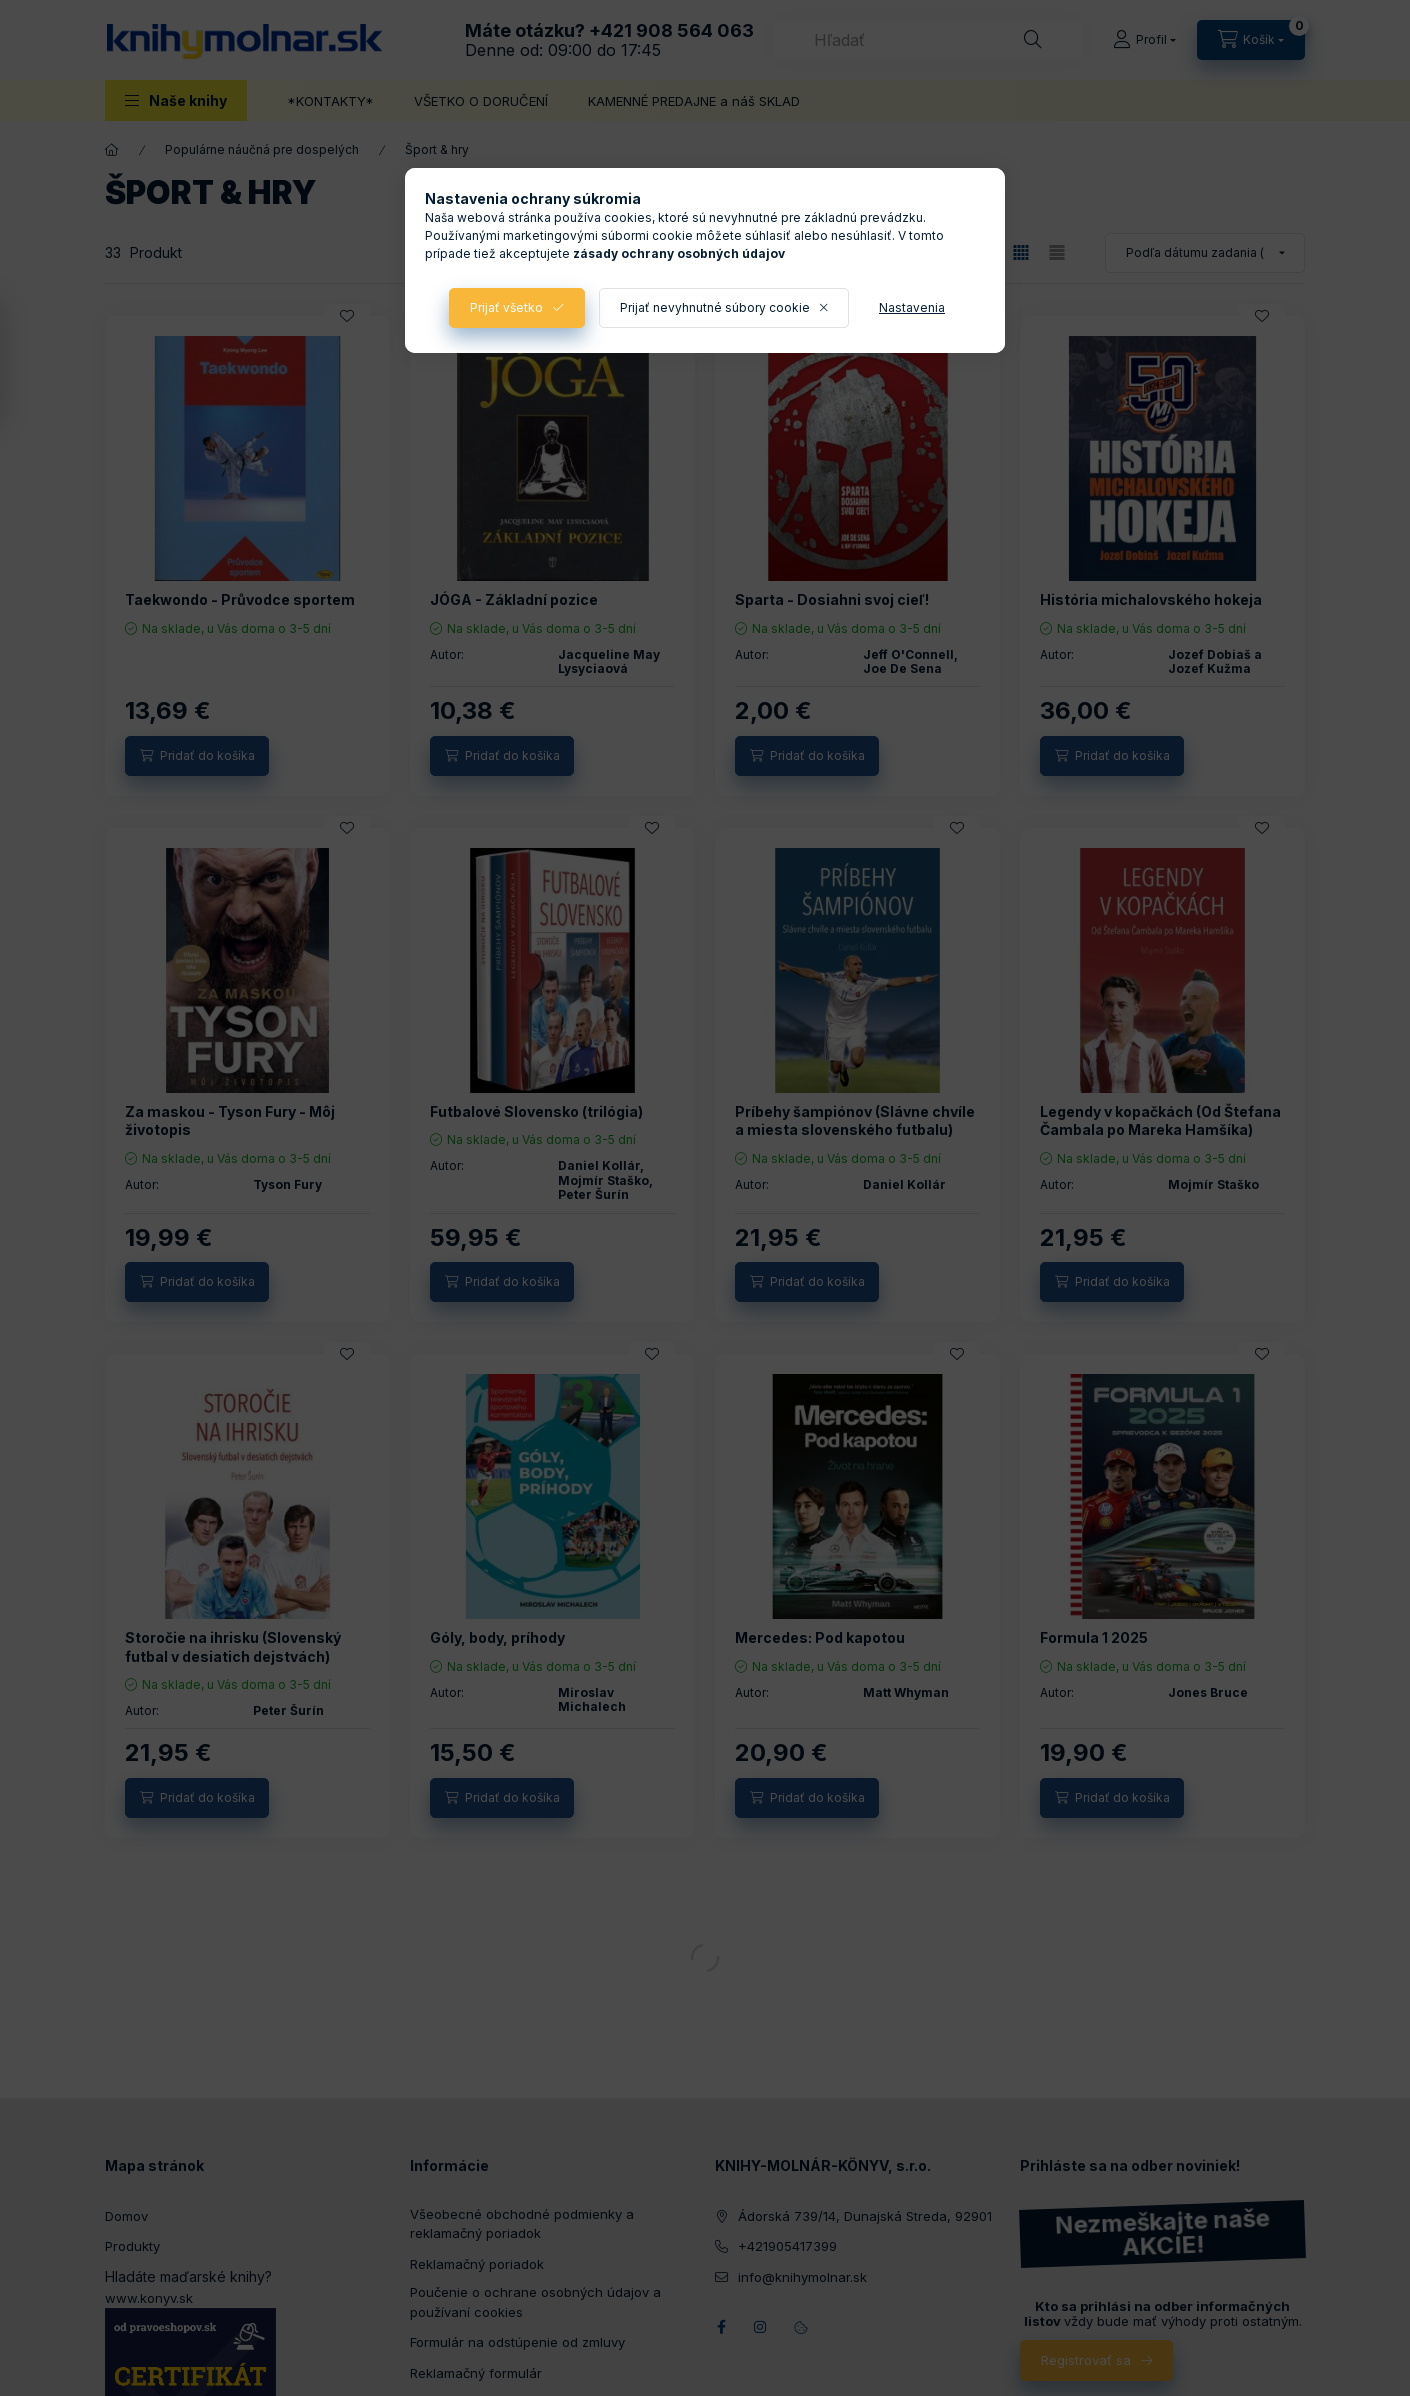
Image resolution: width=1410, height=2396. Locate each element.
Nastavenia (912, 307)
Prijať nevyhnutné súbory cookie (715, 307)
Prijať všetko (506, 307)
